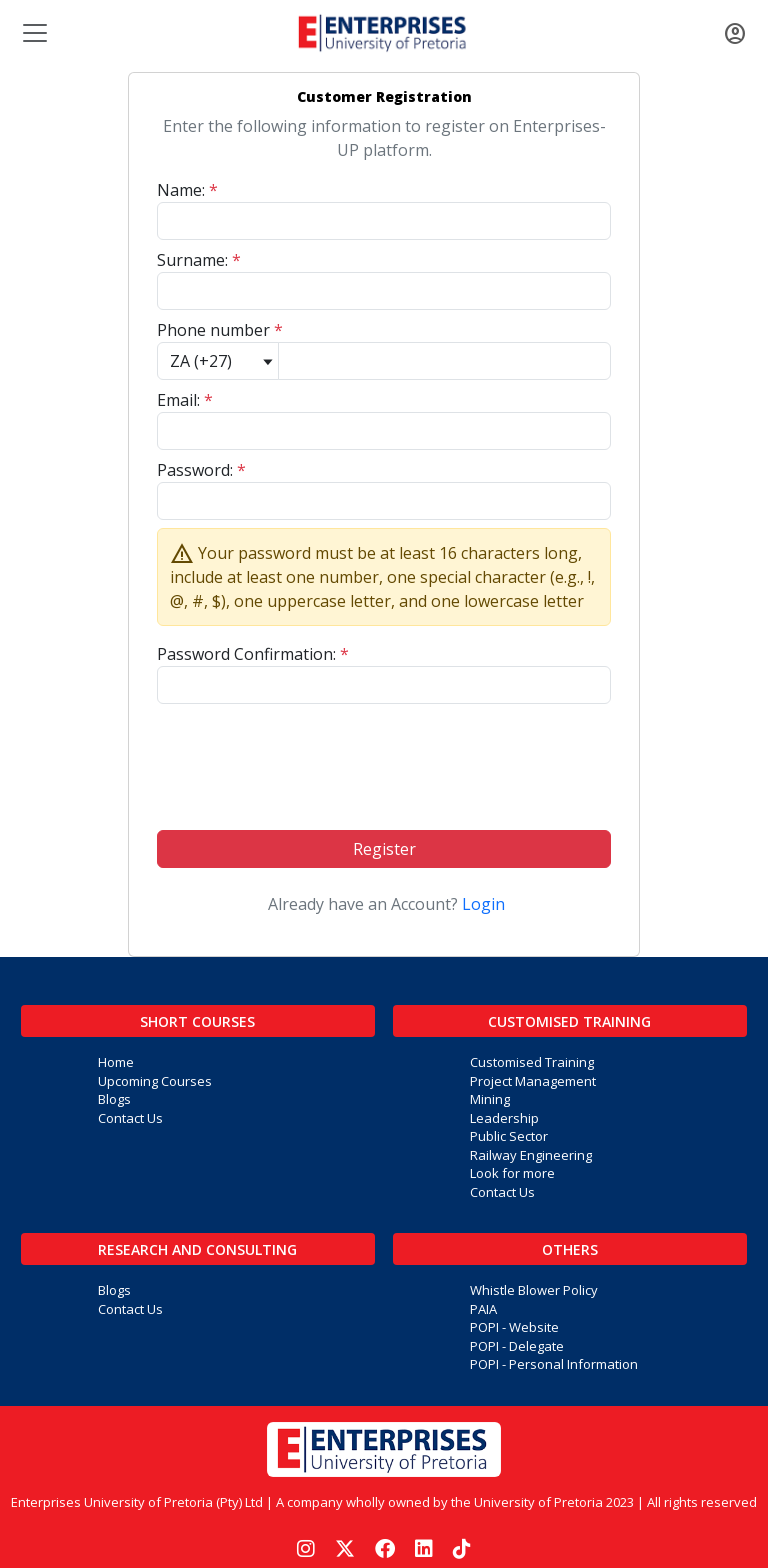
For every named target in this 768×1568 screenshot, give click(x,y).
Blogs (114, 1099)
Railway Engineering (531, 1155)
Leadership (504, 1118)
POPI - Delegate (517, 1346)
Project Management (533, 1081)
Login (483, 904)
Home (116, 1062)
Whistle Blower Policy (534, 1290)
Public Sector (509, 1136)
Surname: (199, 260)
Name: (187, 190)
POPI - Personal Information (554, 1364)
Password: (201, 470)
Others (570, 1249)
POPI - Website (514, 1327)
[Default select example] (218, 361)
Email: (185, 400)
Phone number (220, 330)
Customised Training (569, 1021)
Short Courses (197, 1021)
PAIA (483, 1309)
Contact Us (130, 1118)
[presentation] (384, 759)
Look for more (512, 1173)
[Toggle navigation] (33, 33)
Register (384, 849)
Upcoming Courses (155, 1081)
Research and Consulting (197, 1249)
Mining (490, 1099)
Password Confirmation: (253, 654)
